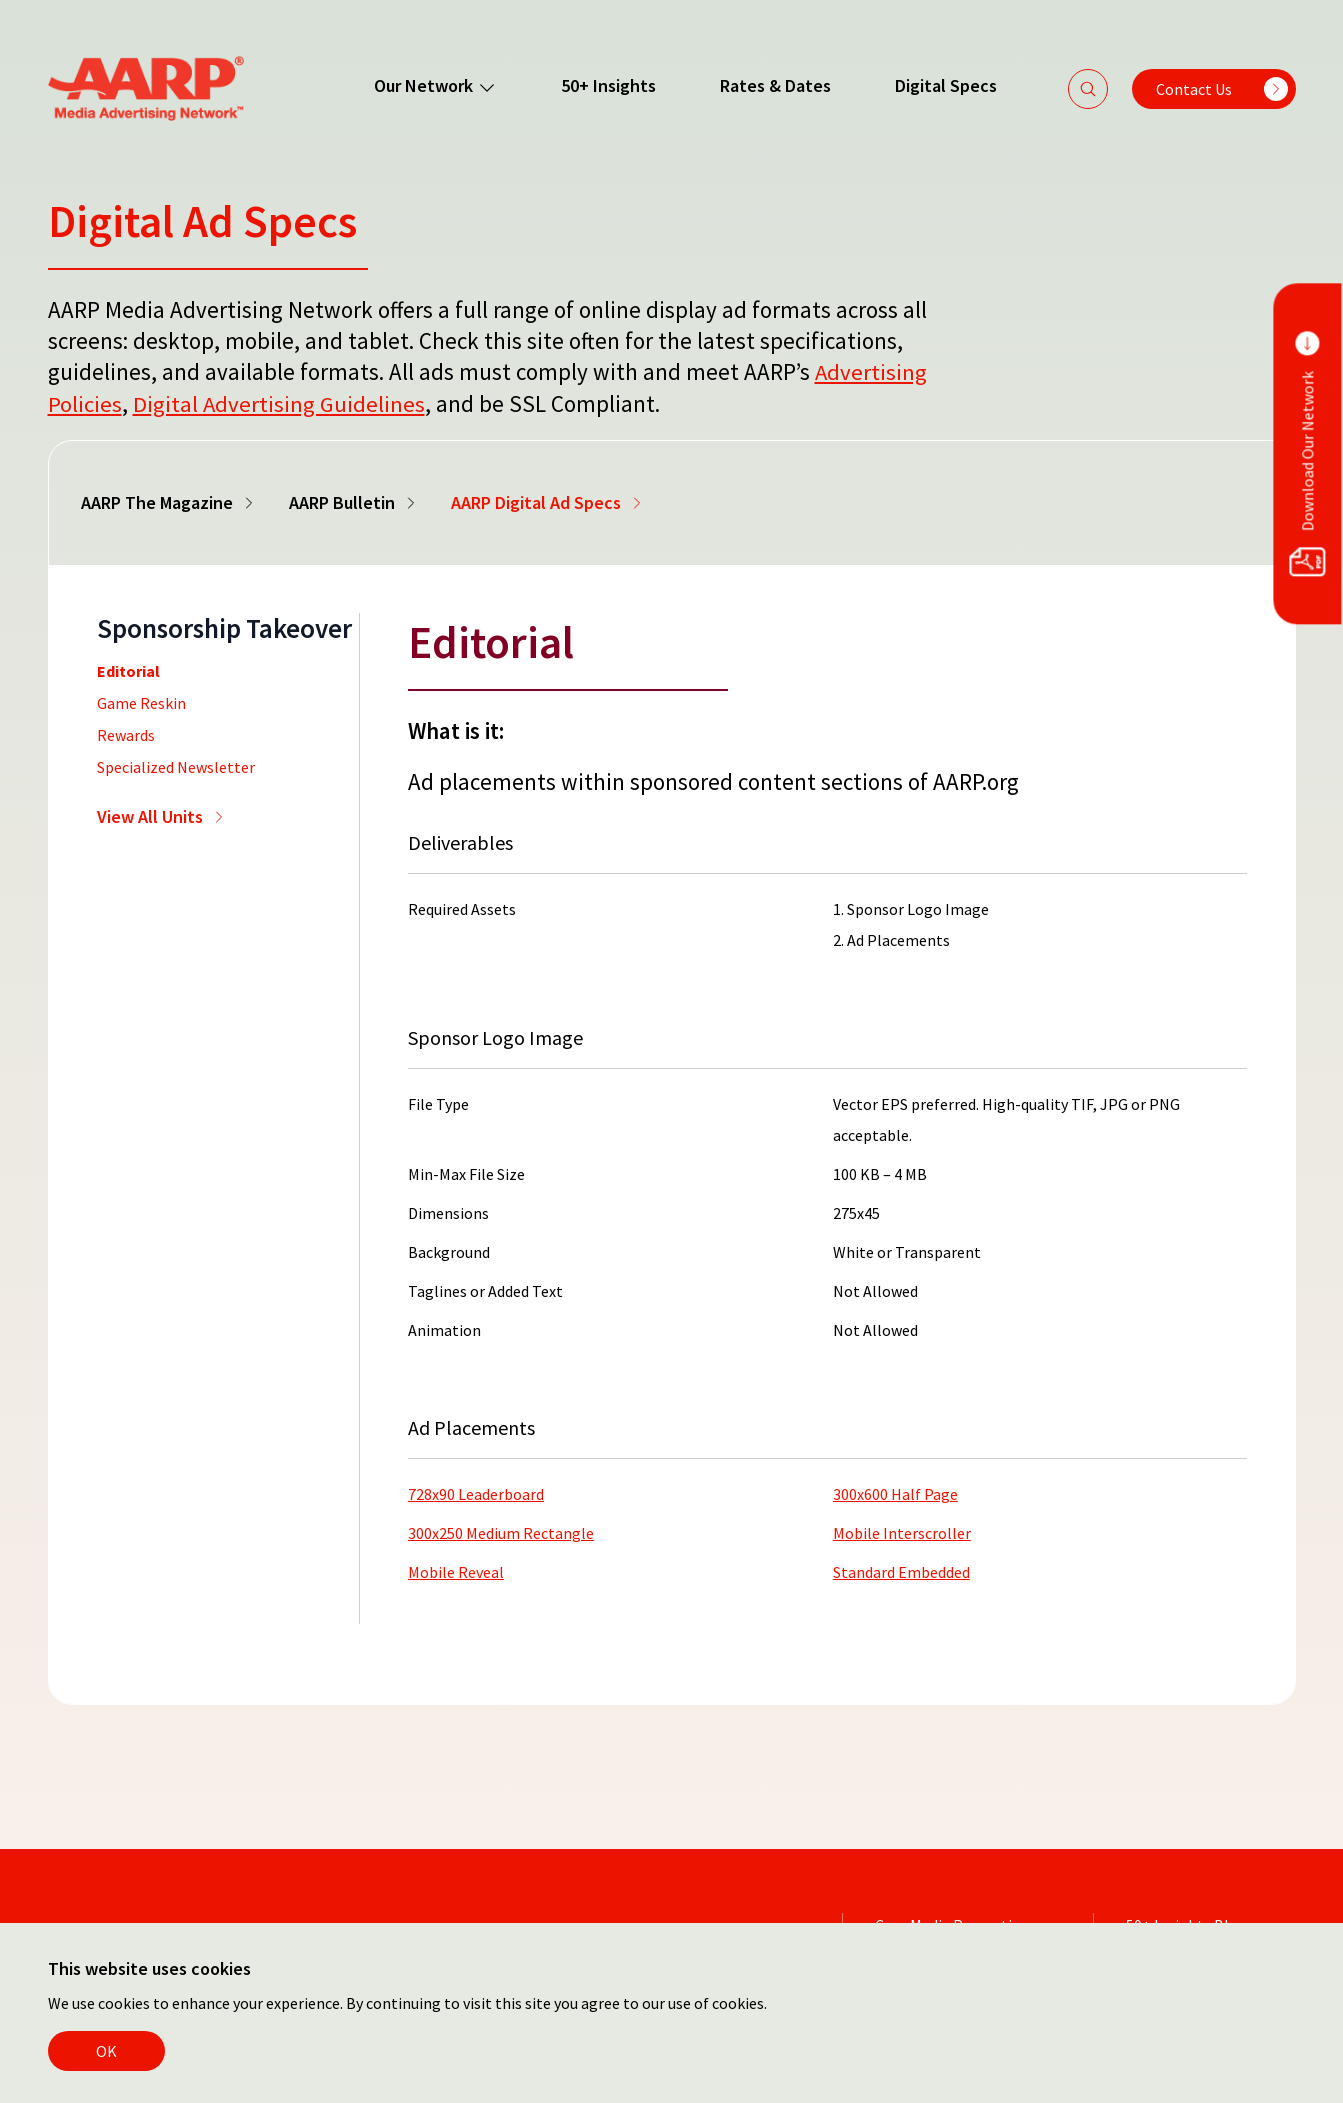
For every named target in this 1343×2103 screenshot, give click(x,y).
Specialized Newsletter (176, 765)
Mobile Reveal (456, 1570)
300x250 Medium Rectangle (501, 1531)
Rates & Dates (774, 85)
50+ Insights (607, 85)
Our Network (434, 86)
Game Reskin (141, 701)
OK (106, 2051)
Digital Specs (945, 85)
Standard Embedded (901, 1570)
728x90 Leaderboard (476, 1492)
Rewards (126, 733)
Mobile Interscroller (902, 1531)
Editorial (128, 669)
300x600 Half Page (895, 1492)
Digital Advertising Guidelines (279, 402)
